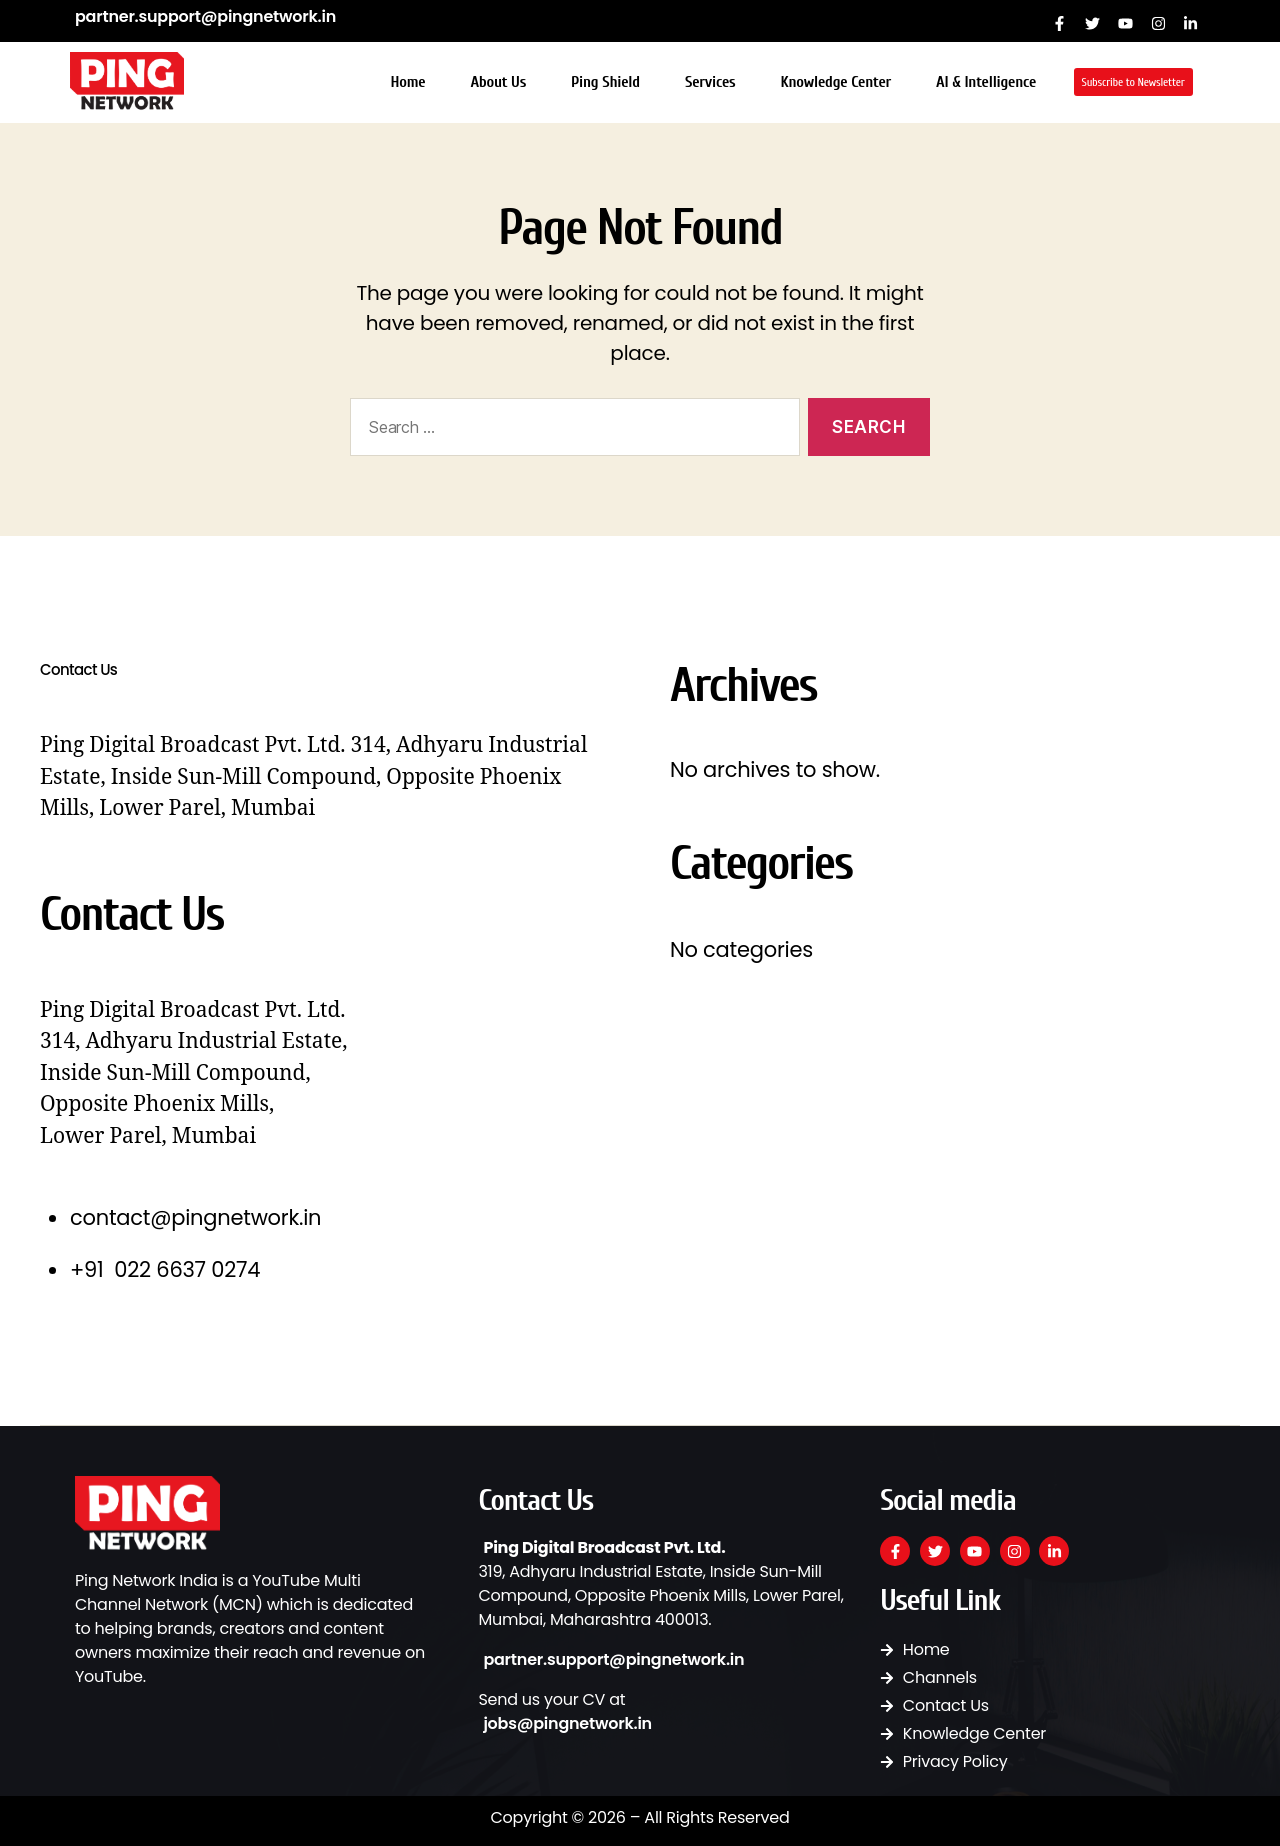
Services (710, 82)
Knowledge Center (835, 82)
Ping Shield (605, 82)
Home (407, 82)
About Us (498, 82)
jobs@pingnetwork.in (567, 1723)
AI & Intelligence (986, 82)
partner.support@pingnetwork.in (205, 16)
